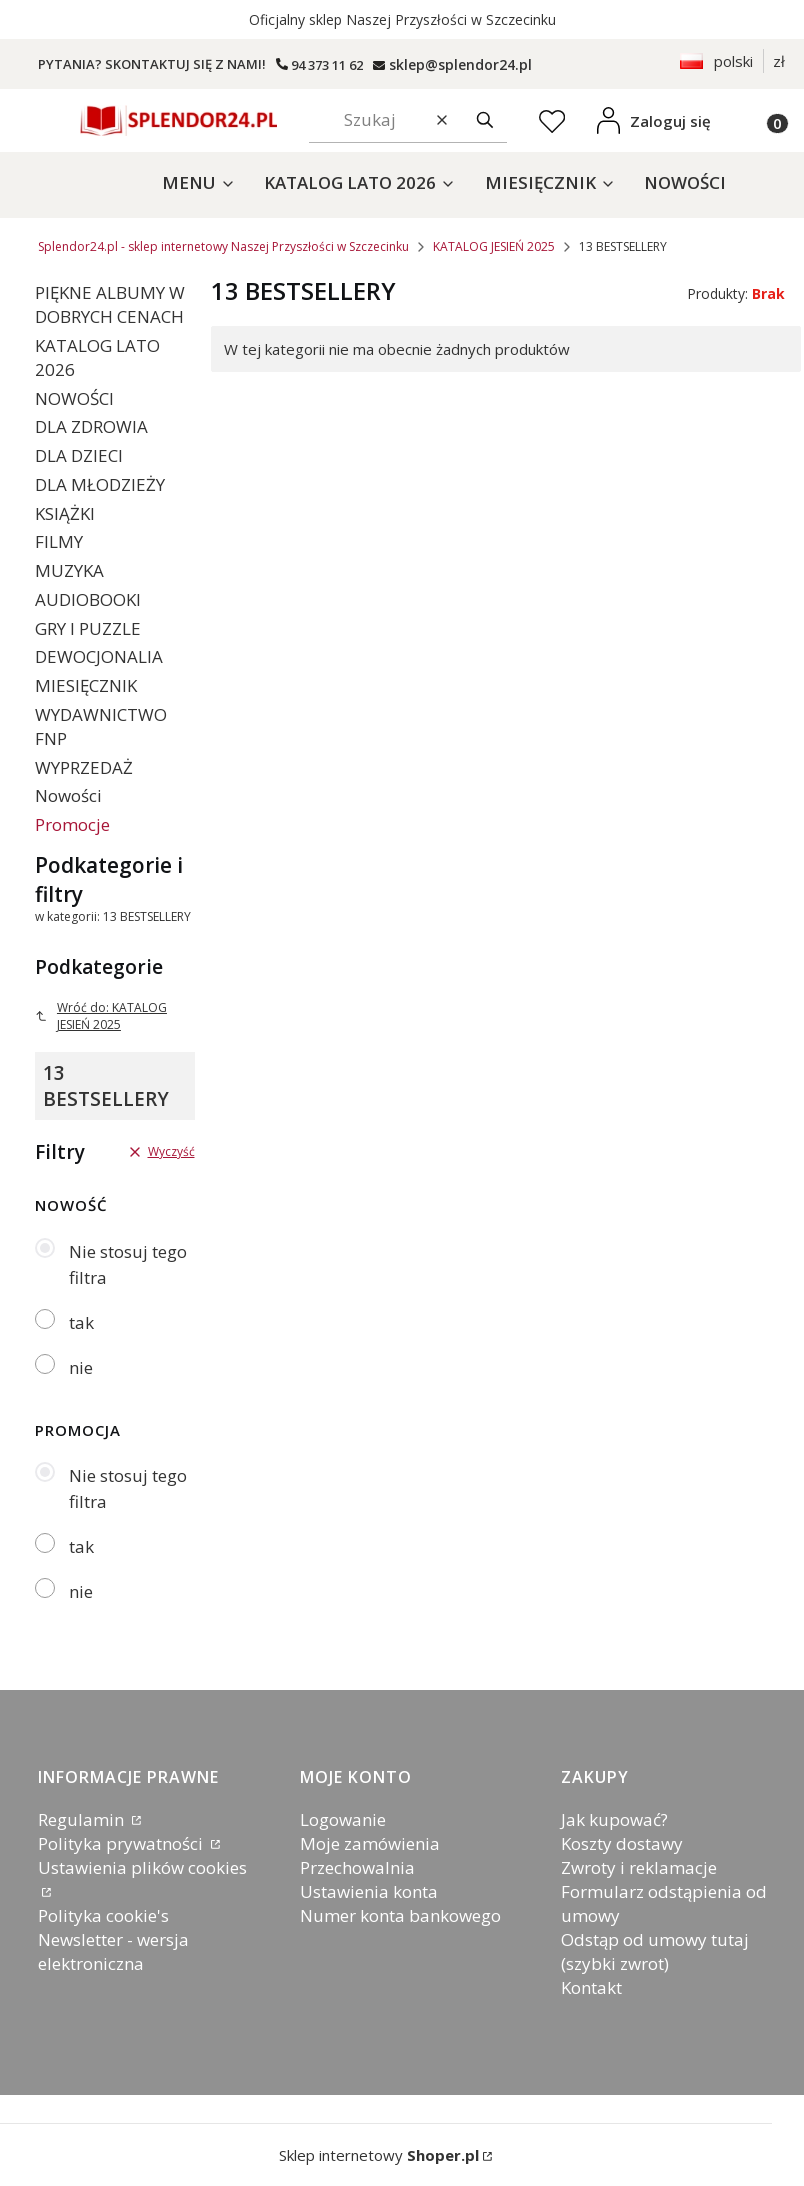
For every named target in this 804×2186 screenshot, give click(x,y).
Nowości (68, 795)
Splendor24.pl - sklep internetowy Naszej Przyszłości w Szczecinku (223, 246)
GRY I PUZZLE (88, 628)
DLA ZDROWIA (91, 426)
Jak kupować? (614, 1819)
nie (81, 1367)
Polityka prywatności (122, 1843)
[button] (485, 120)
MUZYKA (69, 570)
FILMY (59, 541)
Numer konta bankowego (400, 1915)
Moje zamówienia (370, 1843)
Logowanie (343, 1819)
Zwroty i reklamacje (639, 1867)
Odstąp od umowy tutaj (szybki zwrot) (655, 1951)
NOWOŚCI (74, 398)
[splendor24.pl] (452, 64)
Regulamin (83, 1819)
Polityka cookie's (103, 1915)
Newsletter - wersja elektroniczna (113, 1951)
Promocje (72, 824)
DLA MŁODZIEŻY (100, 484)
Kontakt (591, 1987)
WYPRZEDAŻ (84, 767)
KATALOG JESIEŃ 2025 (494, 246)
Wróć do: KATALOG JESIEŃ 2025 (101, 1016)
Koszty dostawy (622, 1843)
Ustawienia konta (369, 1891)
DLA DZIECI (79, 455)
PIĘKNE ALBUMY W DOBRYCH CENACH (110, 304)
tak (81, 1322)
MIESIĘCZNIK (86, 685)
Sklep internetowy (379, 2155)
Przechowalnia (357, 1867)
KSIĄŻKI (65, 513)
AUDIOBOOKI (88, 599)
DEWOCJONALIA (99, 656)
